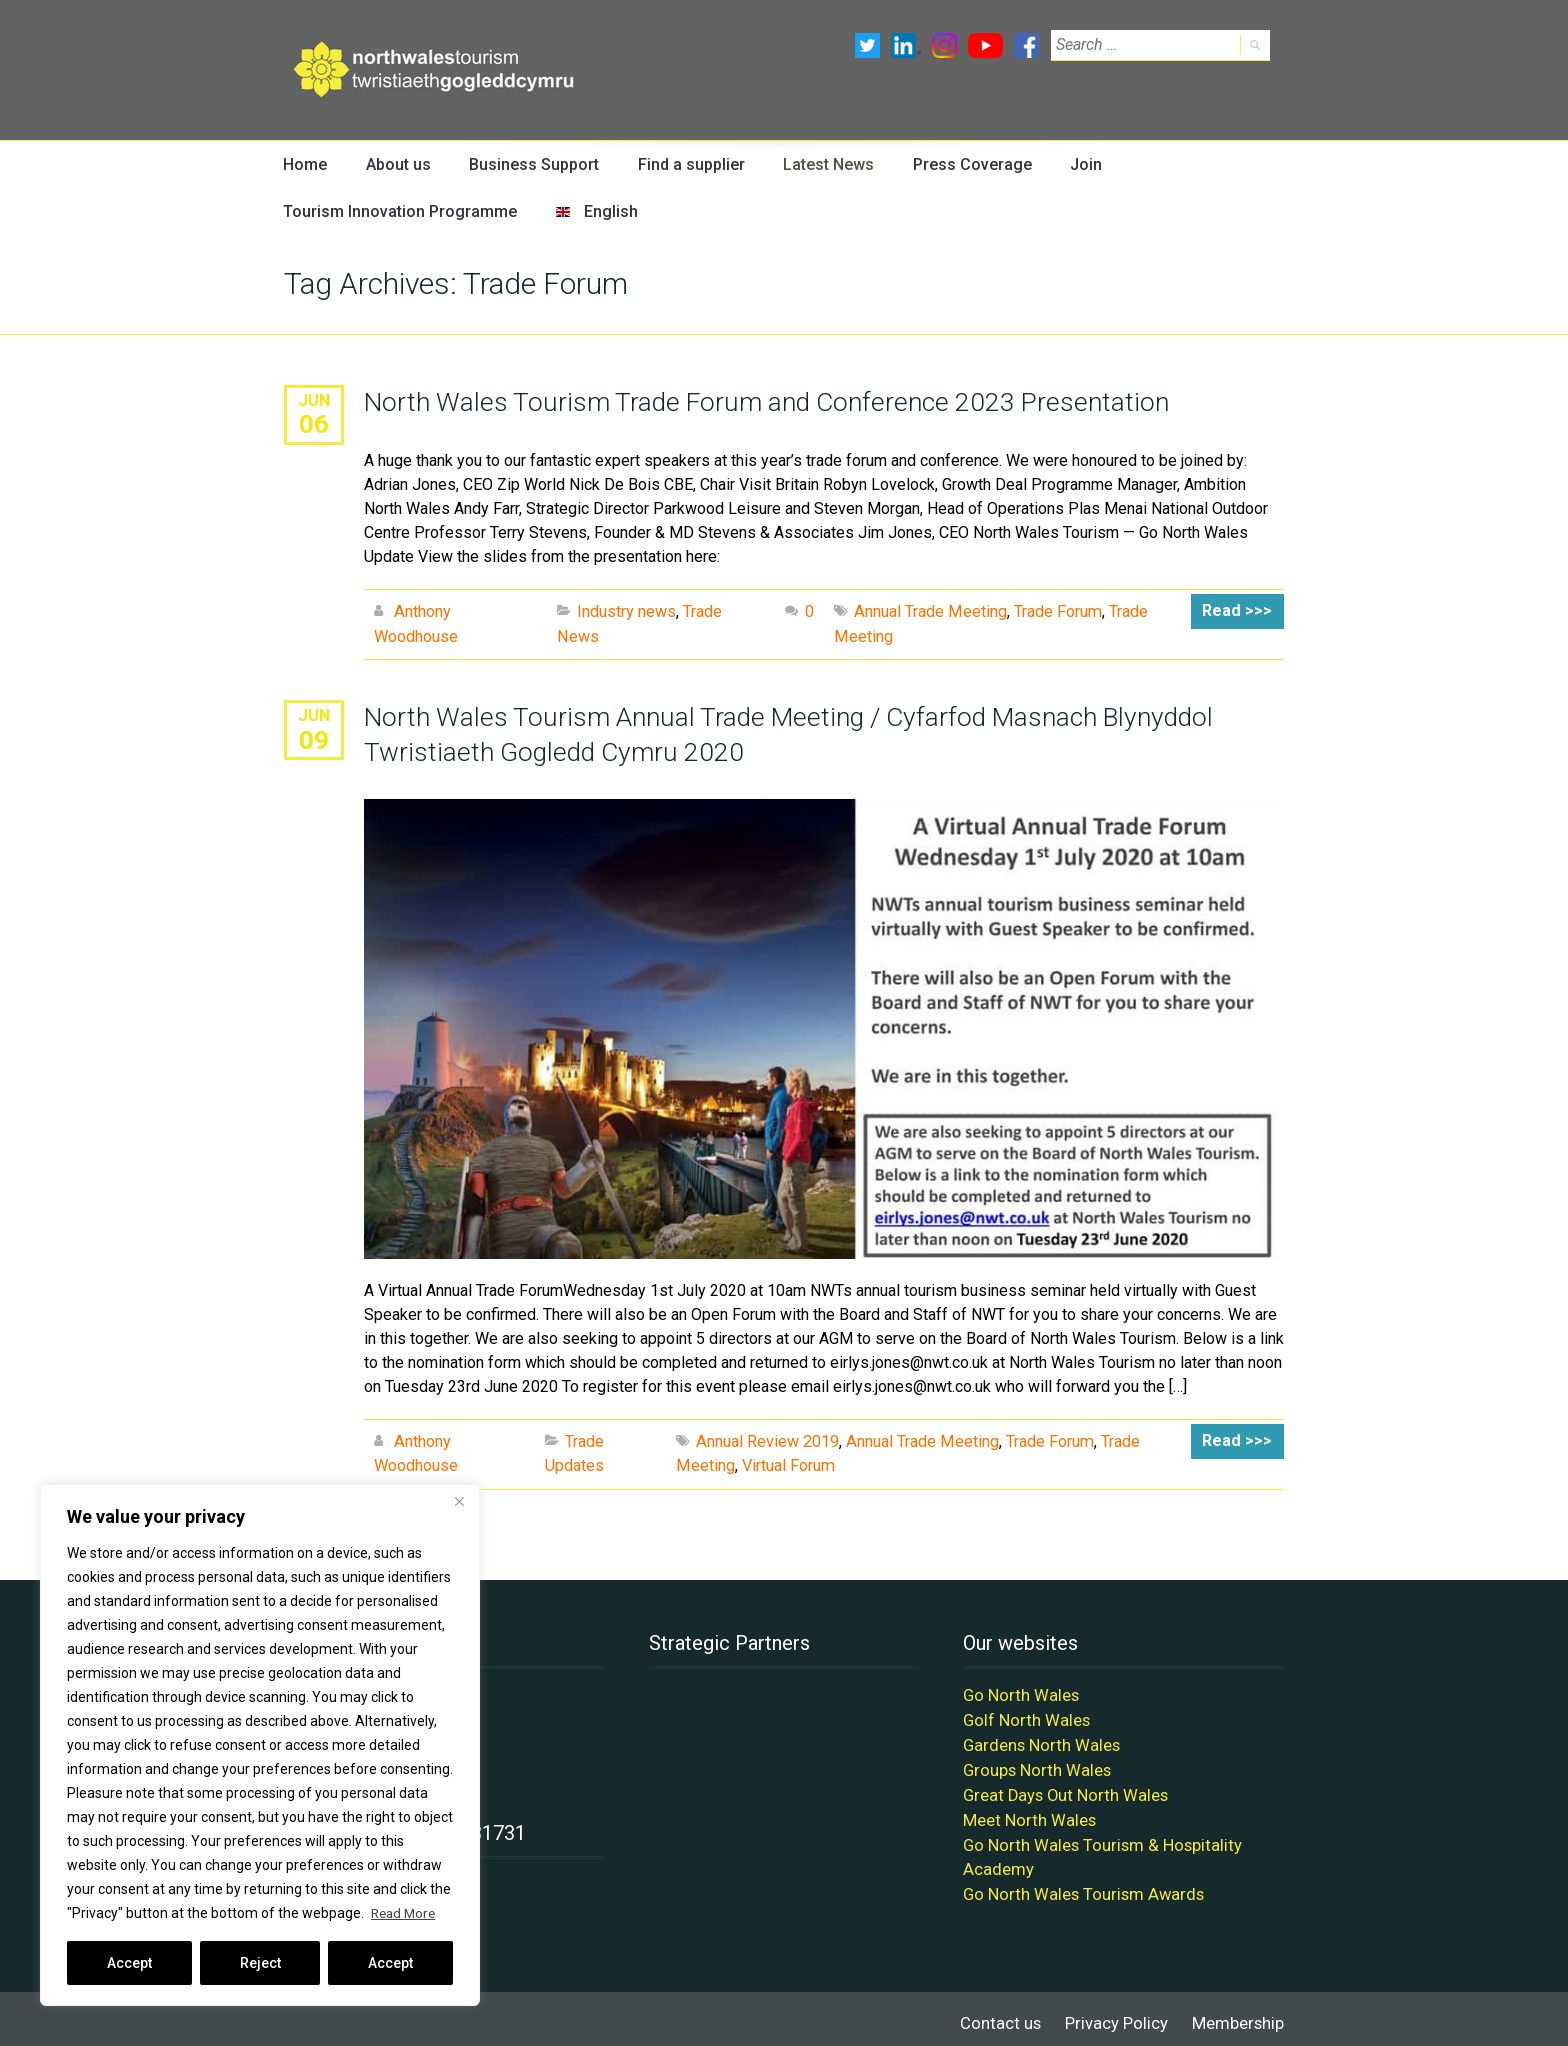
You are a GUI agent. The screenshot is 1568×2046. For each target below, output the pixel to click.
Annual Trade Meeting (929, 612)
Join (1075, 164)
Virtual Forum (722, 1464)
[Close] (459, 1501)
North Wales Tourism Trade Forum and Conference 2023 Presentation (761, 403)
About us (397, 164)
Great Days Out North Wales (1060, 1789)
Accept (129, 1963)
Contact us (1010, 2013)
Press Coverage (963, 164)
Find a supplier (684, 164)
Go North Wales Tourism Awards (1076, 1885)
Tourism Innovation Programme (393, 212)
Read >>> (1239, 612)
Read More (405, 1913)
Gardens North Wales (1037, 1741)
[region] (260, 1745)
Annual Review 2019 (767, 1440)
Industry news (626, 612)
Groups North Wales (1033, 1765)
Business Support (530, 164)
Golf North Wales (1022, 1717)
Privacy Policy (1121, 2013)
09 (314, 739)
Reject (260, 1963)
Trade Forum (1055, 612)
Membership (1239, 2013)
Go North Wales (1017, 1693)
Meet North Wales (1026, 1813)
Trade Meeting (1147, 1440)
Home (305, 164)
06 (314, 425)
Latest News (821, 164)
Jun (314, 401)
